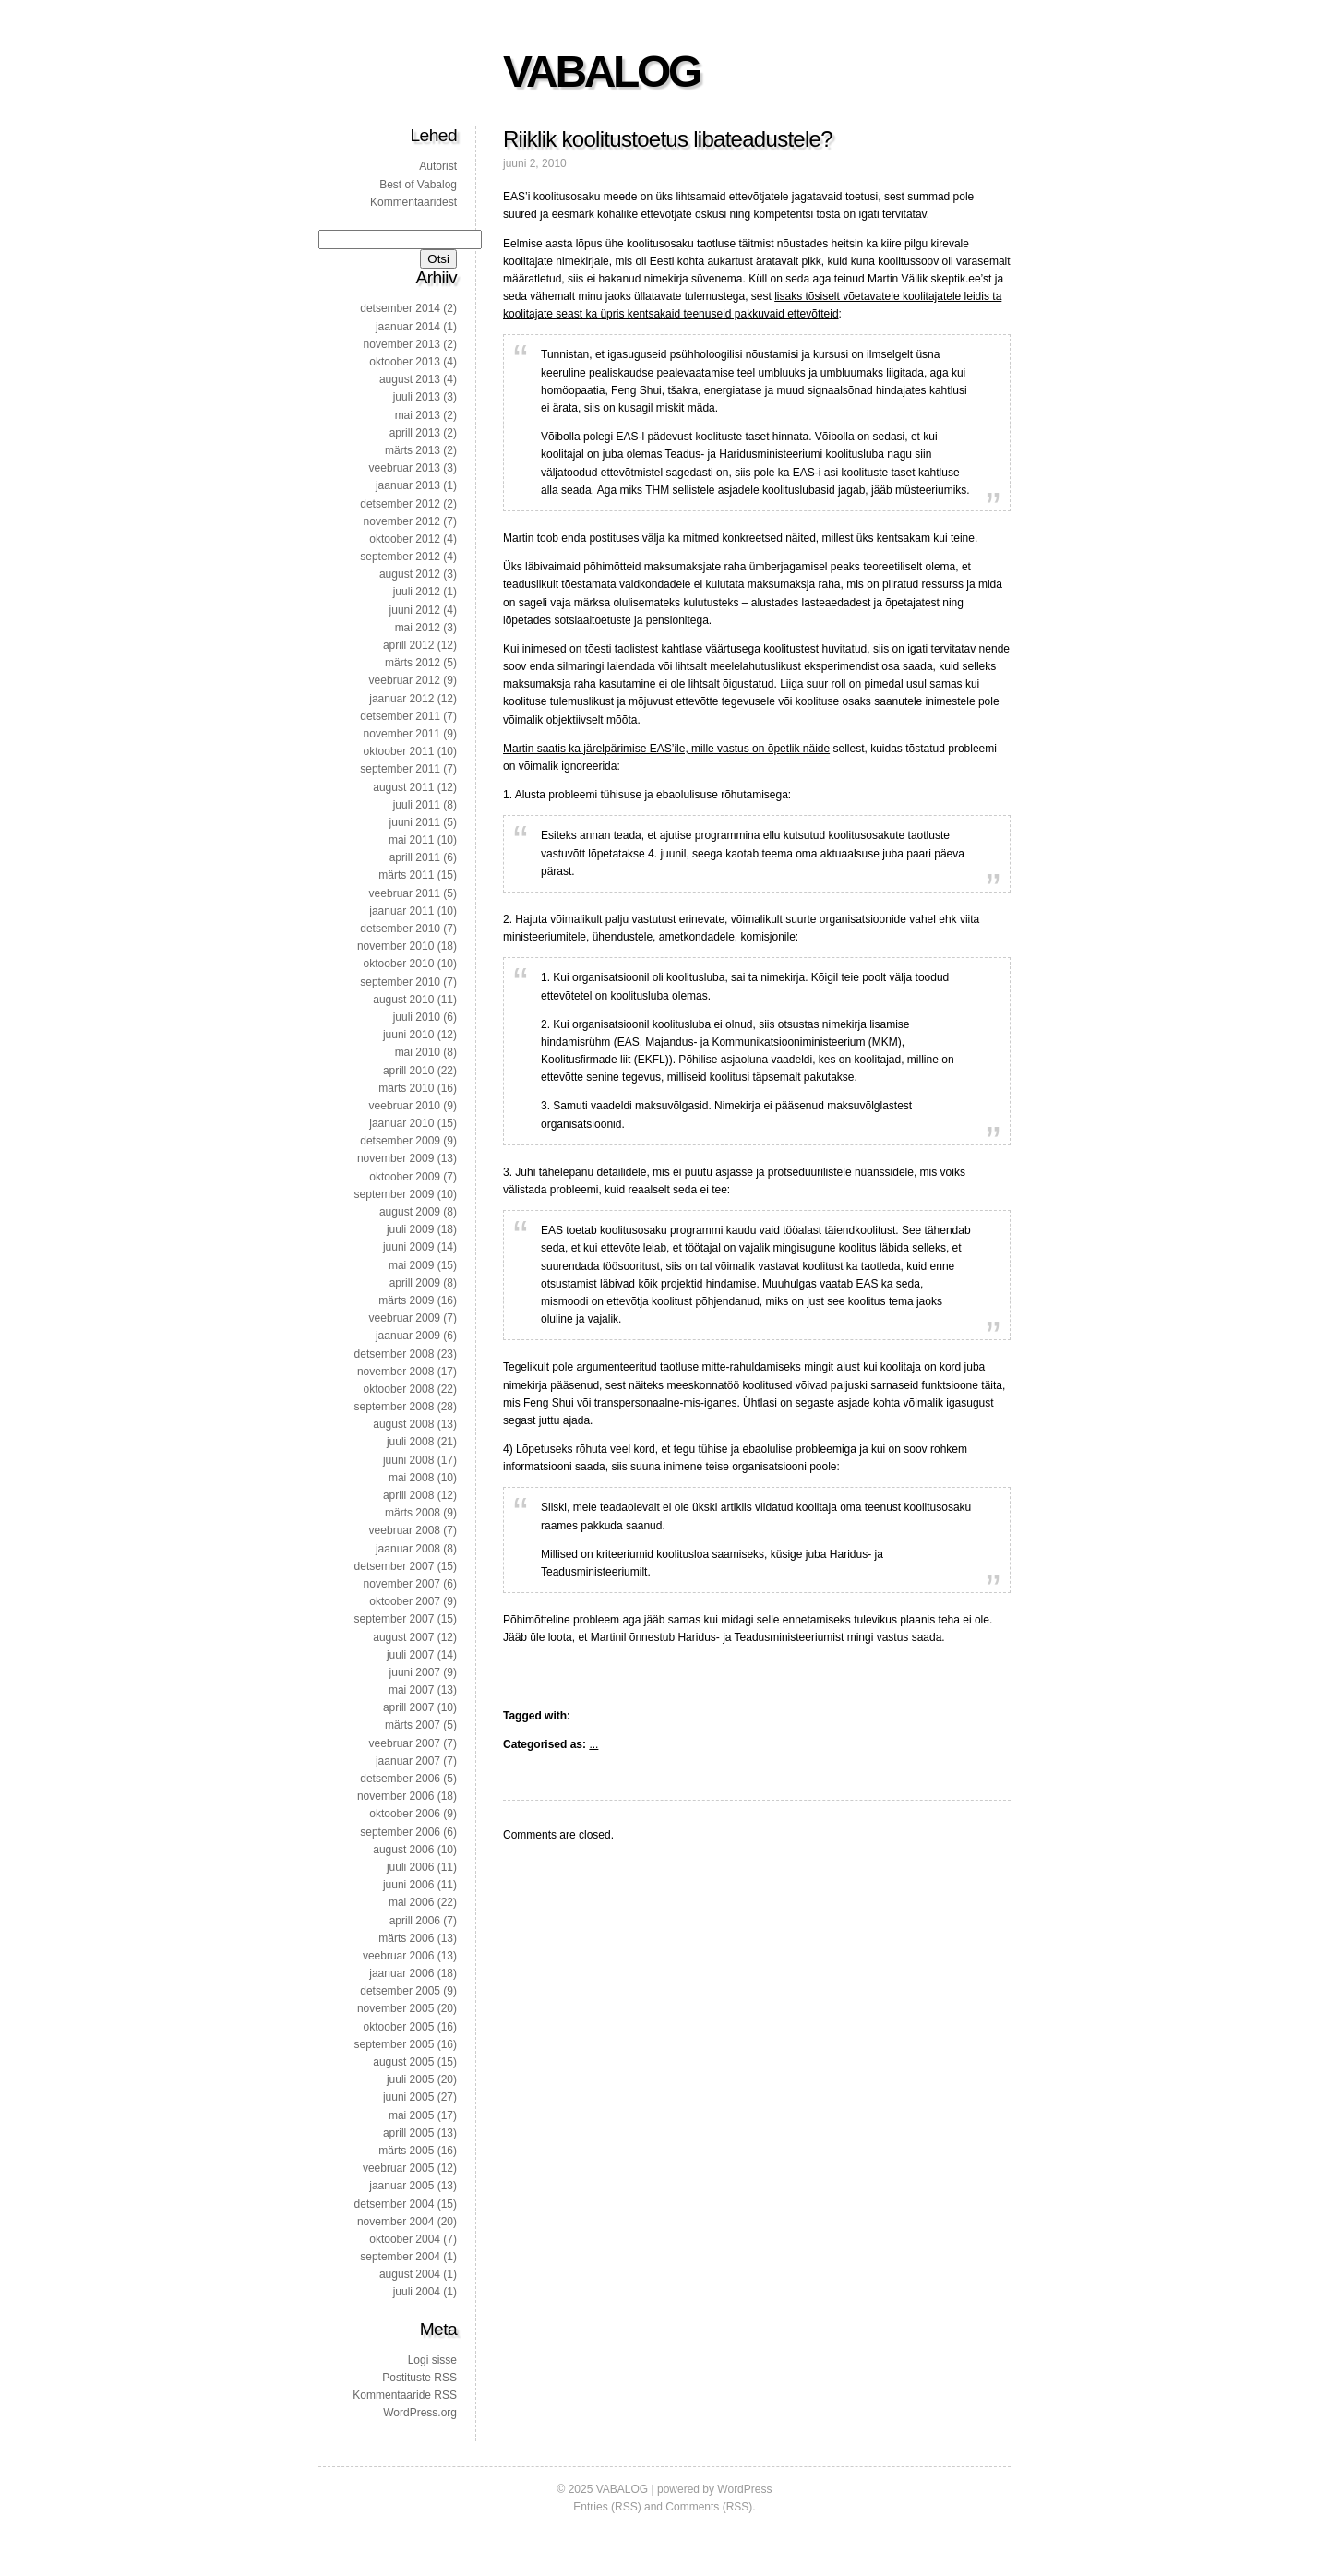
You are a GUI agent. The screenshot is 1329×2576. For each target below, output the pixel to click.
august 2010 (403, 999)
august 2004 (409, 2274)
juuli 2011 (416, 804)
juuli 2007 (410, 1654)
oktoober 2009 (404, 1176)
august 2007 (403, 1637)
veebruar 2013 (404, 467)
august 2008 (403, 1424)
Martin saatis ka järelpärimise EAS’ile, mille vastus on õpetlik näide (666, 748)
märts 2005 (406, 2150)
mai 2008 (411, 1477)
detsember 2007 (394, 1566)
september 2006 (400, 1832)
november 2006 (395, 1796)
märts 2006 (406, 1938)
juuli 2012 (416, 591)
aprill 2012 (408, 645)
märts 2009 (406, 1300)
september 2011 (400, 768)
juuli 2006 (410, 1867)
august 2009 (409, 1211)
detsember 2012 (400, 503)
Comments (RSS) (708, 2506)
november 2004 (395, 2221)
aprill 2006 (414, 1920)
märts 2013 (412, 450)
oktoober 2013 (404, 361)
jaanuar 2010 (401, 1123)
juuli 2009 (410, 1229)
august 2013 (409, 379)
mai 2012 (417, 627)
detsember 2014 (400, 308)
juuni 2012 (414, 610)
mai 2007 (411, 1689)
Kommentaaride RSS (405, 2395)
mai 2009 (411, 1265)
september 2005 (394, 2044)
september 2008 (394, 1406)
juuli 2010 (416, 1017)
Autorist (438, 166)
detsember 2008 (394, 1354)
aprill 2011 (414, 857)
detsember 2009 (400, 1140)
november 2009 (395, 1158)
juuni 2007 (414, 1672)
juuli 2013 (416, 396)
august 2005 (403, 2061)
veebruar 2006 (398, 1955)
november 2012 (402, 521)
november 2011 (402, 733)
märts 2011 (406, 875)
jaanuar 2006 (401, 1973)
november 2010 (395, 946)
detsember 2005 (400, 1990)
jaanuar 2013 (408, 485)
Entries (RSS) (607, 2506)
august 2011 (403, 787)
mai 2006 (411, 1902)
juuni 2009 (408, 1246)
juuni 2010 (408, 1034)
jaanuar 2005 (401, 2185)
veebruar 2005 (398, 2168)
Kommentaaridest (413, 202)
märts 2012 (412, 662)
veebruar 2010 (404, 1105)
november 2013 (402, 344)
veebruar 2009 (404, 1318)
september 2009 (394, 1194)
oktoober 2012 (404, 539)
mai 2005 (411, 2115)
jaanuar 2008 (408, 1548)
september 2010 (400, 982)
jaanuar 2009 (408, 1335)
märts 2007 (412, 1725)
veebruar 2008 (404, 1530)
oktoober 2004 (404, 2239)
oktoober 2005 (399, 2026)
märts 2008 (412, 1512)
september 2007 (394, 1618)
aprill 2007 (408, 1707)
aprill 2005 (408, 2133)
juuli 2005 (410, 2079)
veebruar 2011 (404, 893)
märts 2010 (406, 1088)
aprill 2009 (414, 1282)
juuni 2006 (408, 1884)
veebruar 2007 (404, 1743)
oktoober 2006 (404, 1813)
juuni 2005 (408, 2097)
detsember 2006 (400, 1778)
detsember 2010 (400, 928)
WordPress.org (420, 2412)
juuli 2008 (410, 1441)
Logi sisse (432, 2360)
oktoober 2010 (399, 963)
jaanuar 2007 (408, 1761)
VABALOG (601, 71)
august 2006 (403, 1849)
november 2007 (402, 1583)
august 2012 (409, 574)
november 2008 (395, 1371)
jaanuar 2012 (401, 698)
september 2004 (400, 2256)
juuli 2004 (416, 2291)
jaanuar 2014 (408, 326)
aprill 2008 (408, 1495)
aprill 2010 (408, 1070)
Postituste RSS (419, 2377)
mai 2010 (417, 1052)
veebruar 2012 (404, 680)
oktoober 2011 (399, 751)
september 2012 (400, 556)
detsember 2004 (394, 2204)
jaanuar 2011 (401, 911)
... (593, 1744)
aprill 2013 (414, 432)
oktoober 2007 (404, 1601)
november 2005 (395, 2008)
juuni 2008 (408, 1460)
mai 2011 (411, 839)
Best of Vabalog (418, 184)
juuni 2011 (414, 822)
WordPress (744, 2489)
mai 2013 (417, 415)
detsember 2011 (400, 716)
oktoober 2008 (399, 1389)
